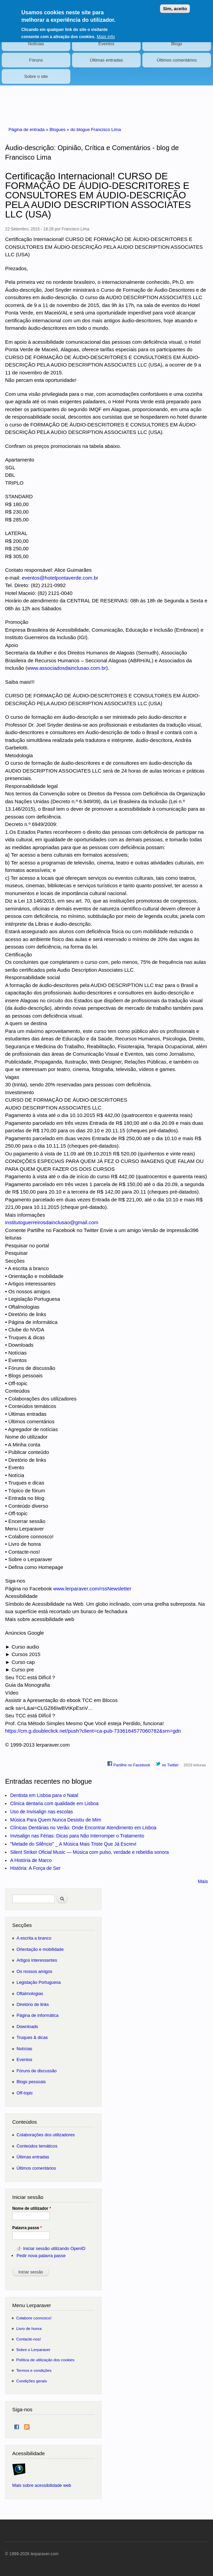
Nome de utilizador (31, 2208)
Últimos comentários (177, 60)
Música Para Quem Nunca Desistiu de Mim (55, 1819)
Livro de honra (29, 2328)
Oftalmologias (30, 1993)
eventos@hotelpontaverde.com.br (60, 578)
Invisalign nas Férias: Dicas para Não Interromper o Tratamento (77, 1835)
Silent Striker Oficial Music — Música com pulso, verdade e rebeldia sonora (89, 1852)
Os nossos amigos (34, 1971)
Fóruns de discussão (37, 2070)
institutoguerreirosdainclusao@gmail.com (51, 1222)
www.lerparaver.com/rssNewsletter (92, 1588)
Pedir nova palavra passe (41, 2255)
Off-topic (25, 2092)
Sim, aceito (175, 4)
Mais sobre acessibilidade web (41, 2485)
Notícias (36, 43)
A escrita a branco (34, 1938)
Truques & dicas (32, 2037)
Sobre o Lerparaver (33, 2349)
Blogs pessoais (31, 2081)
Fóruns (36, 60)
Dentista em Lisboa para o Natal (44, 1795)
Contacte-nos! (28, 2339)
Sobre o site (36, 76)
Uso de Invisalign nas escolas (41, 1811)
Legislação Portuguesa (39, 1982)
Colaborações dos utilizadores (46, 2134)
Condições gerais (31, 2381)
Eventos (106, 43)
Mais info (106, 32)
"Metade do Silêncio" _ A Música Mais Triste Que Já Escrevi (73, 1844)
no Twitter (167, 1764)
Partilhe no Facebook (128, 1764)
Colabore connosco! (34, 2318)
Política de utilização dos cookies (45, 2360)
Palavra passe (27, 2227)
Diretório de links (33, 2004)
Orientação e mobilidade (40, 1949)
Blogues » (60, 129)
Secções (22, 1925)
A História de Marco (31, 1860)
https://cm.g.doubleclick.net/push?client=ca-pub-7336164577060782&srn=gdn (93, 1731)
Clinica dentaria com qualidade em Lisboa (54, 1803)
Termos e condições (34, 2370)
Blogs (176, 43)
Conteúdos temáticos (37, 2146)
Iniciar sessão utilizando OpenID (54, 2248)
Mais (203, 1881)
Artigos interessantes (37, 1960)
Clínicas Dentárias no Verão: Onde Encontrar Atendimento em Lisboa (83, 1827)
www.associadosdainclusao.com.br (66, 668)
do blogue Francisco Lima (95, 129)
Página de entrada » (29, 129)
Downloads (27, 2026)
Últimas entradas (106, 60)
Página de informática (38, 2015)
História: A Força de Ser (35, 1868)
